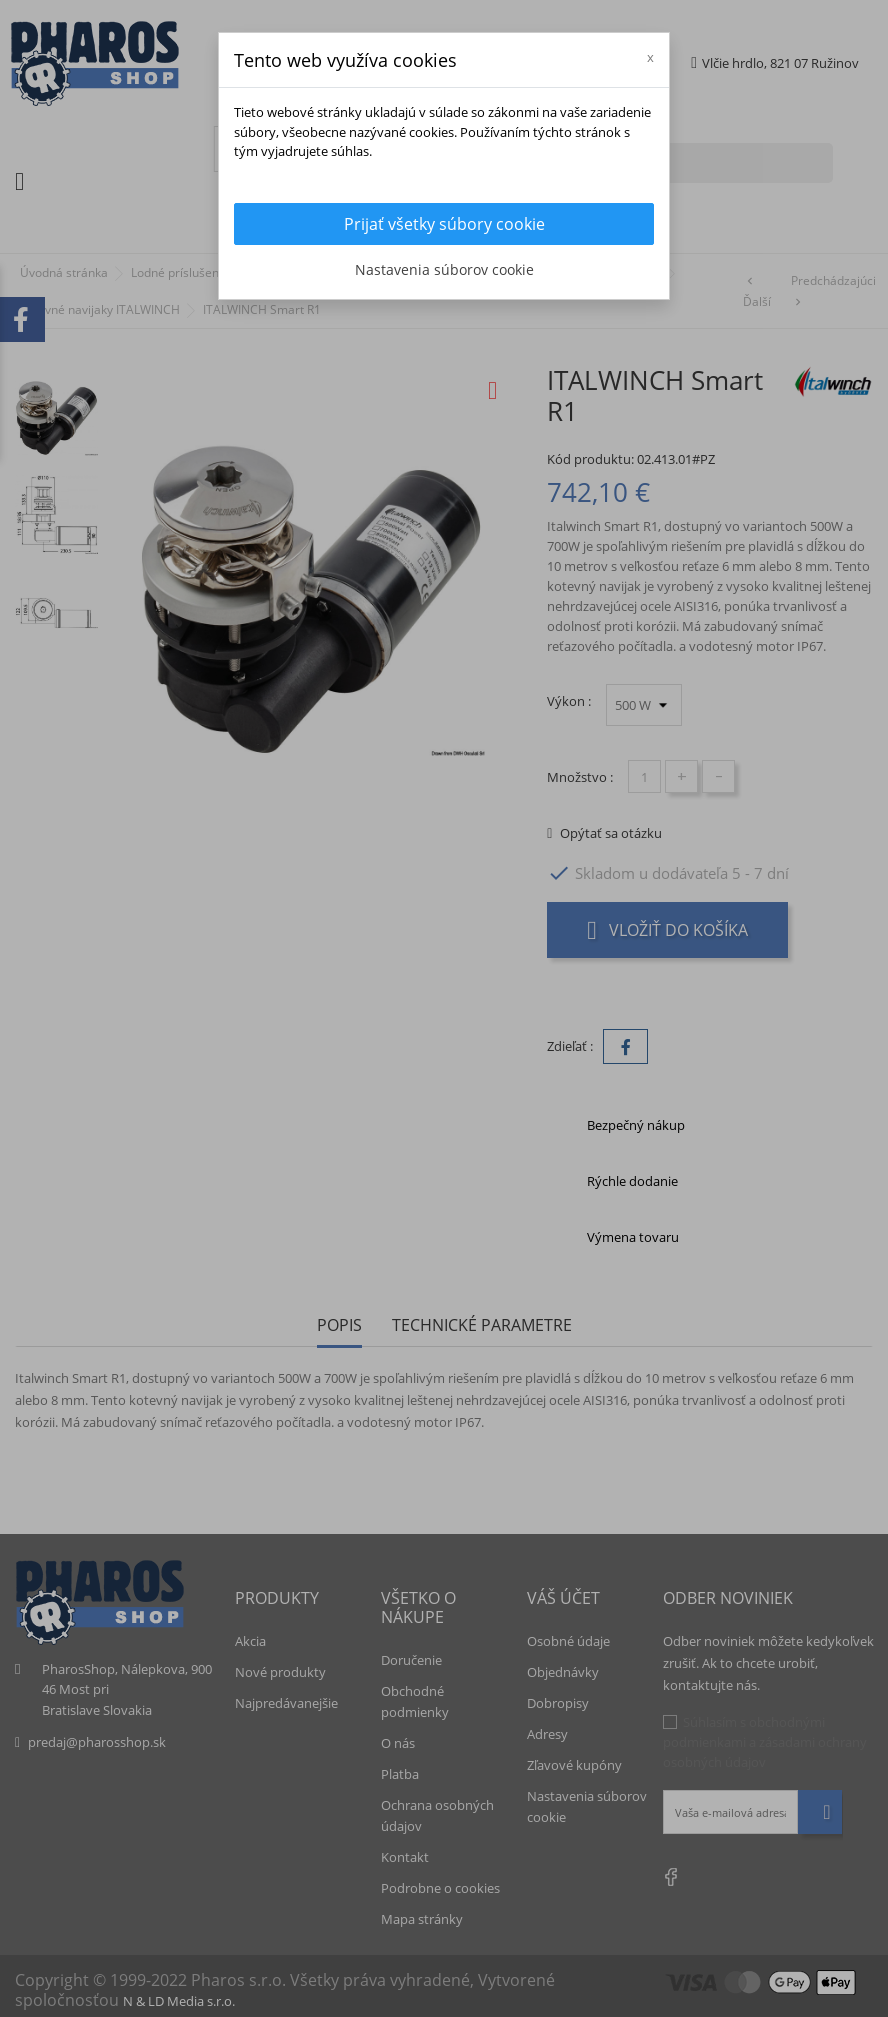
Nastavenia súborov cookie (444, 269)
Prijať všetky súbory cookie (444, 224)
